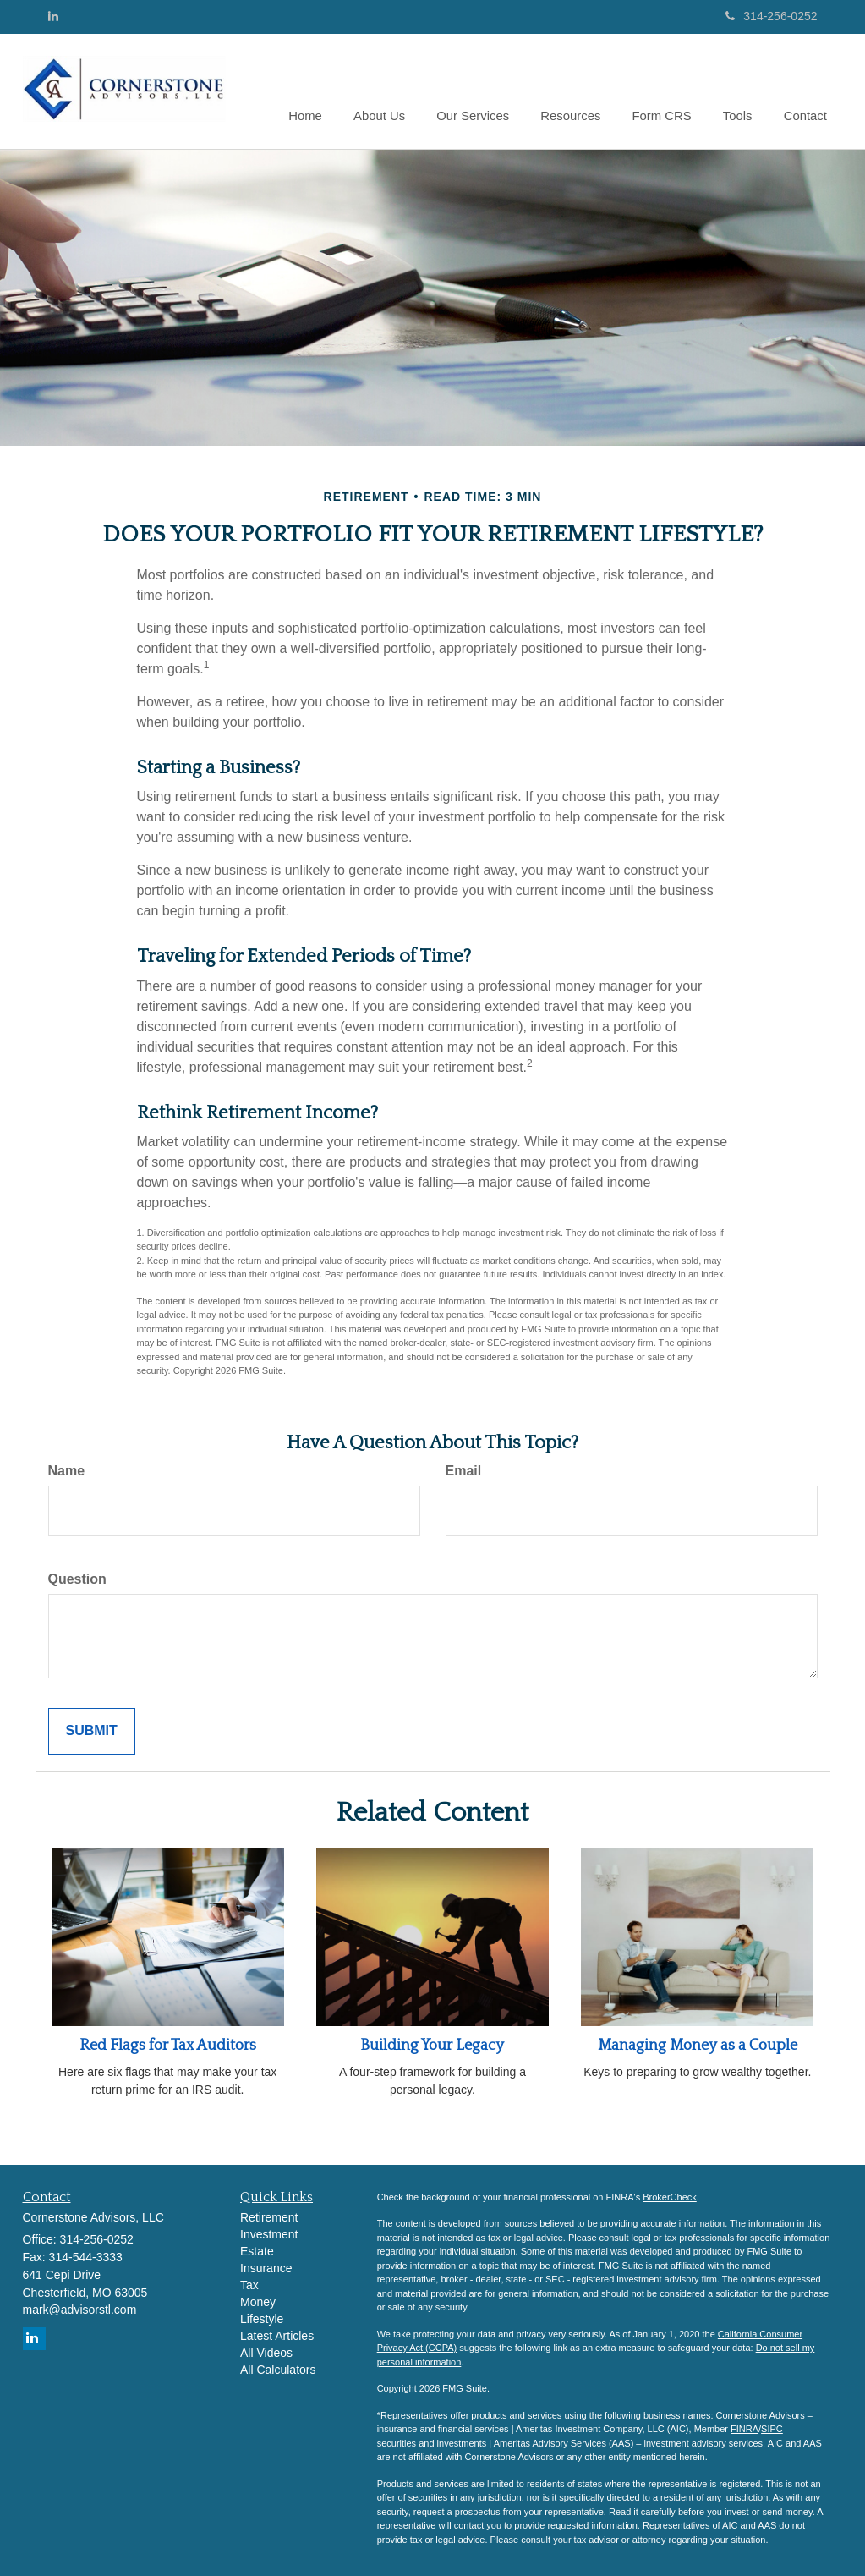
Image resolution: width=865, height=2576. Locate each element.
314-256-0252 (771, 16)
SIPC (772, 2429)
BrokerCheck (670, 2197)
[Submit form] (91, 1731)
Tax (249, 2285)
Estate (257, 2251)
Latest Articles (277, 2336)
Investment (269, 2234)
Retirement (269, 2217)
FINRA (744, 2429)
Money (258, 2302)
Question (77, 1579)
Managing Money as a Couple (697, 2045)
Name (66, 1471)
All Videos (266, 2352)
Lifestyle (261, 2319)
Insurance (266, 2268)
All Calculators (277, 2369)
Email (464, 1471)
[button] (393, 91)
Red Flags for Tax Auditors (167, 2045)
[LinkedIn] (53, 16)
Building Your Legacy (432, 2045)
